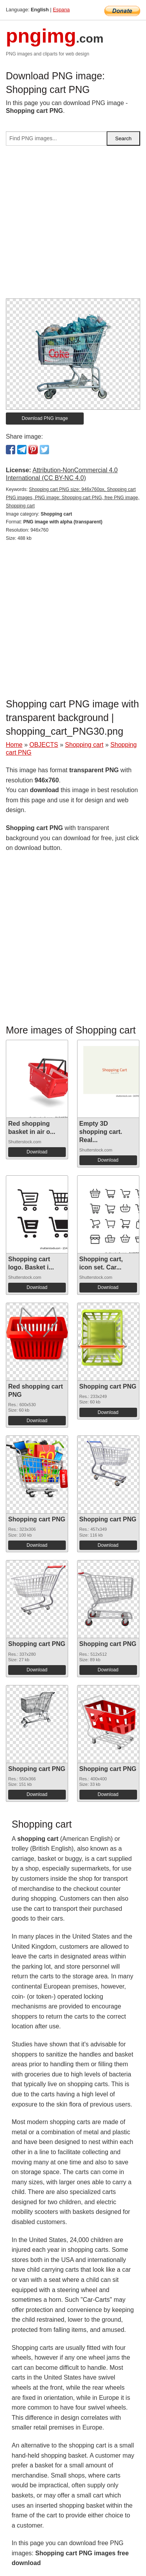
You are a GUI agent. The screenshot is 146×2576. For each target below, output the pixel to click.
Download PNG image (45, 418)
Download (36, 1152)
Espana (61, 9)
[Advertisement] (73, 225)
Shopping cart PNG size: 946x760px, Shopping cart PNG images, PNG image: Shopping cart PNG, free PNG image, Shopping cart (72, 498)
